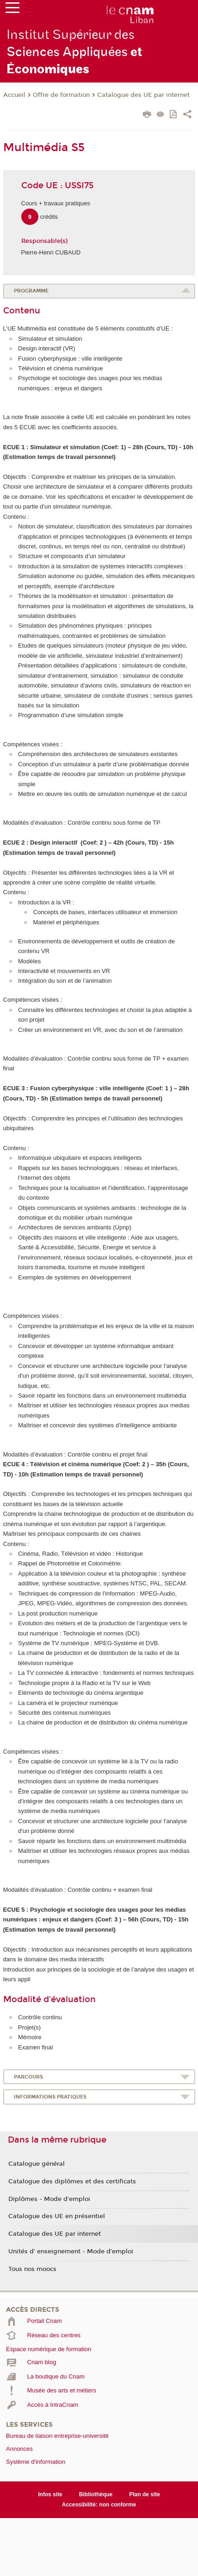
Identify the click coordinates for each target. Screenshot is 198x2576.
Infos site (50, 2494)
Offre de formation (61, 95)
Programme (31, 291)
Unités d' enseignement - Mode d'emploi (70, 2251)
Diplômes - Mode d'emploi (49, 2199)
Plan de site (144, 2494)
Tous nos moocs (32, 2269)
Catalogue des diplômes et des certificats (72, 2181)
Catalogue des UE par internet (143, 95)
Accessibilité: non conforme (99, 2504)
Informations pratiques (50, 2097)
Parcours (28, 2077)
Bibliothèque (96, 2494)
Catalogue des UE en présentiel (56, 2216)
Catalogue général (36, 2164)
